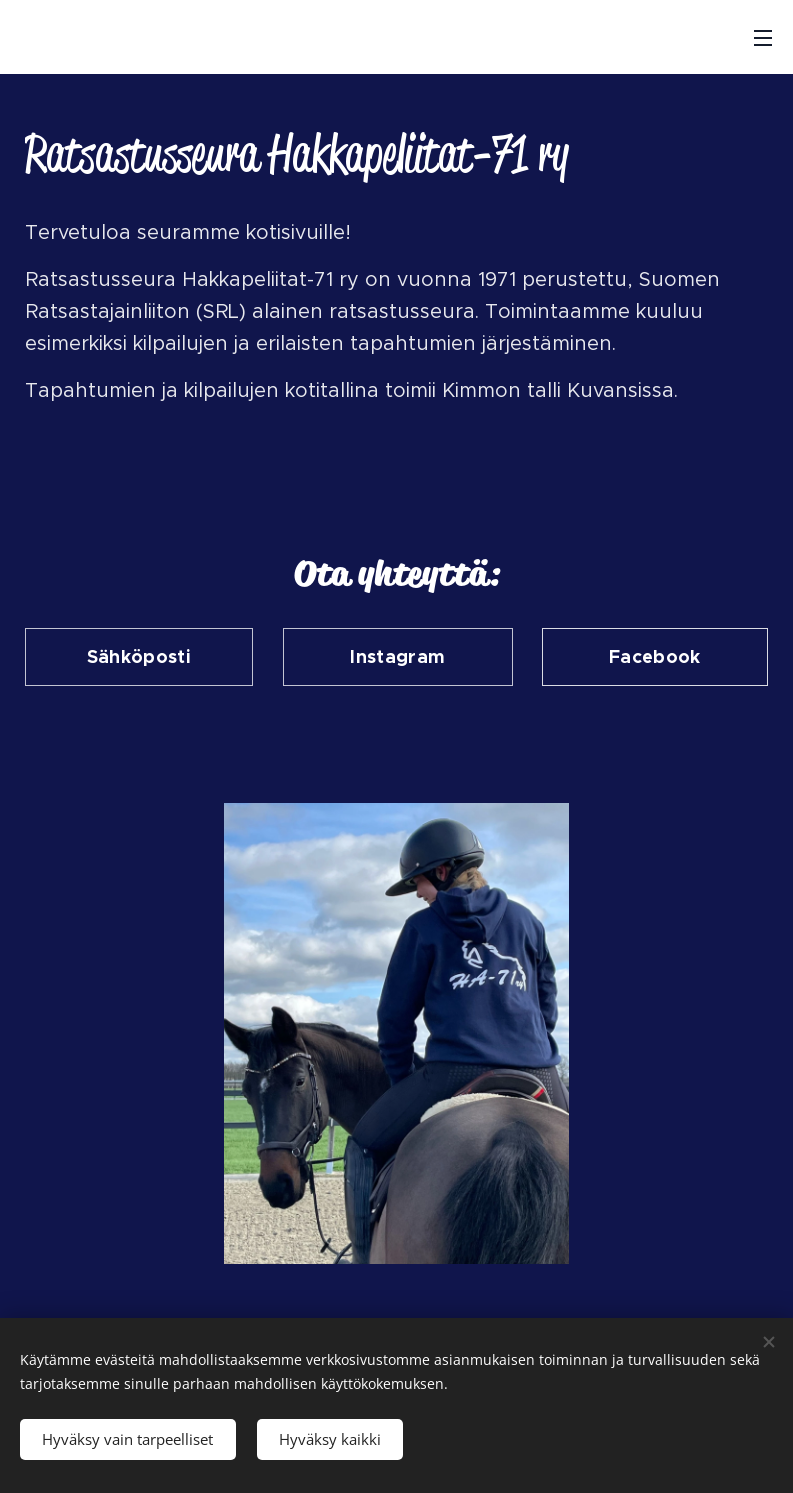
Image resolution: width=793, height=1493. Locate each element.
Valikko (763, 38)
